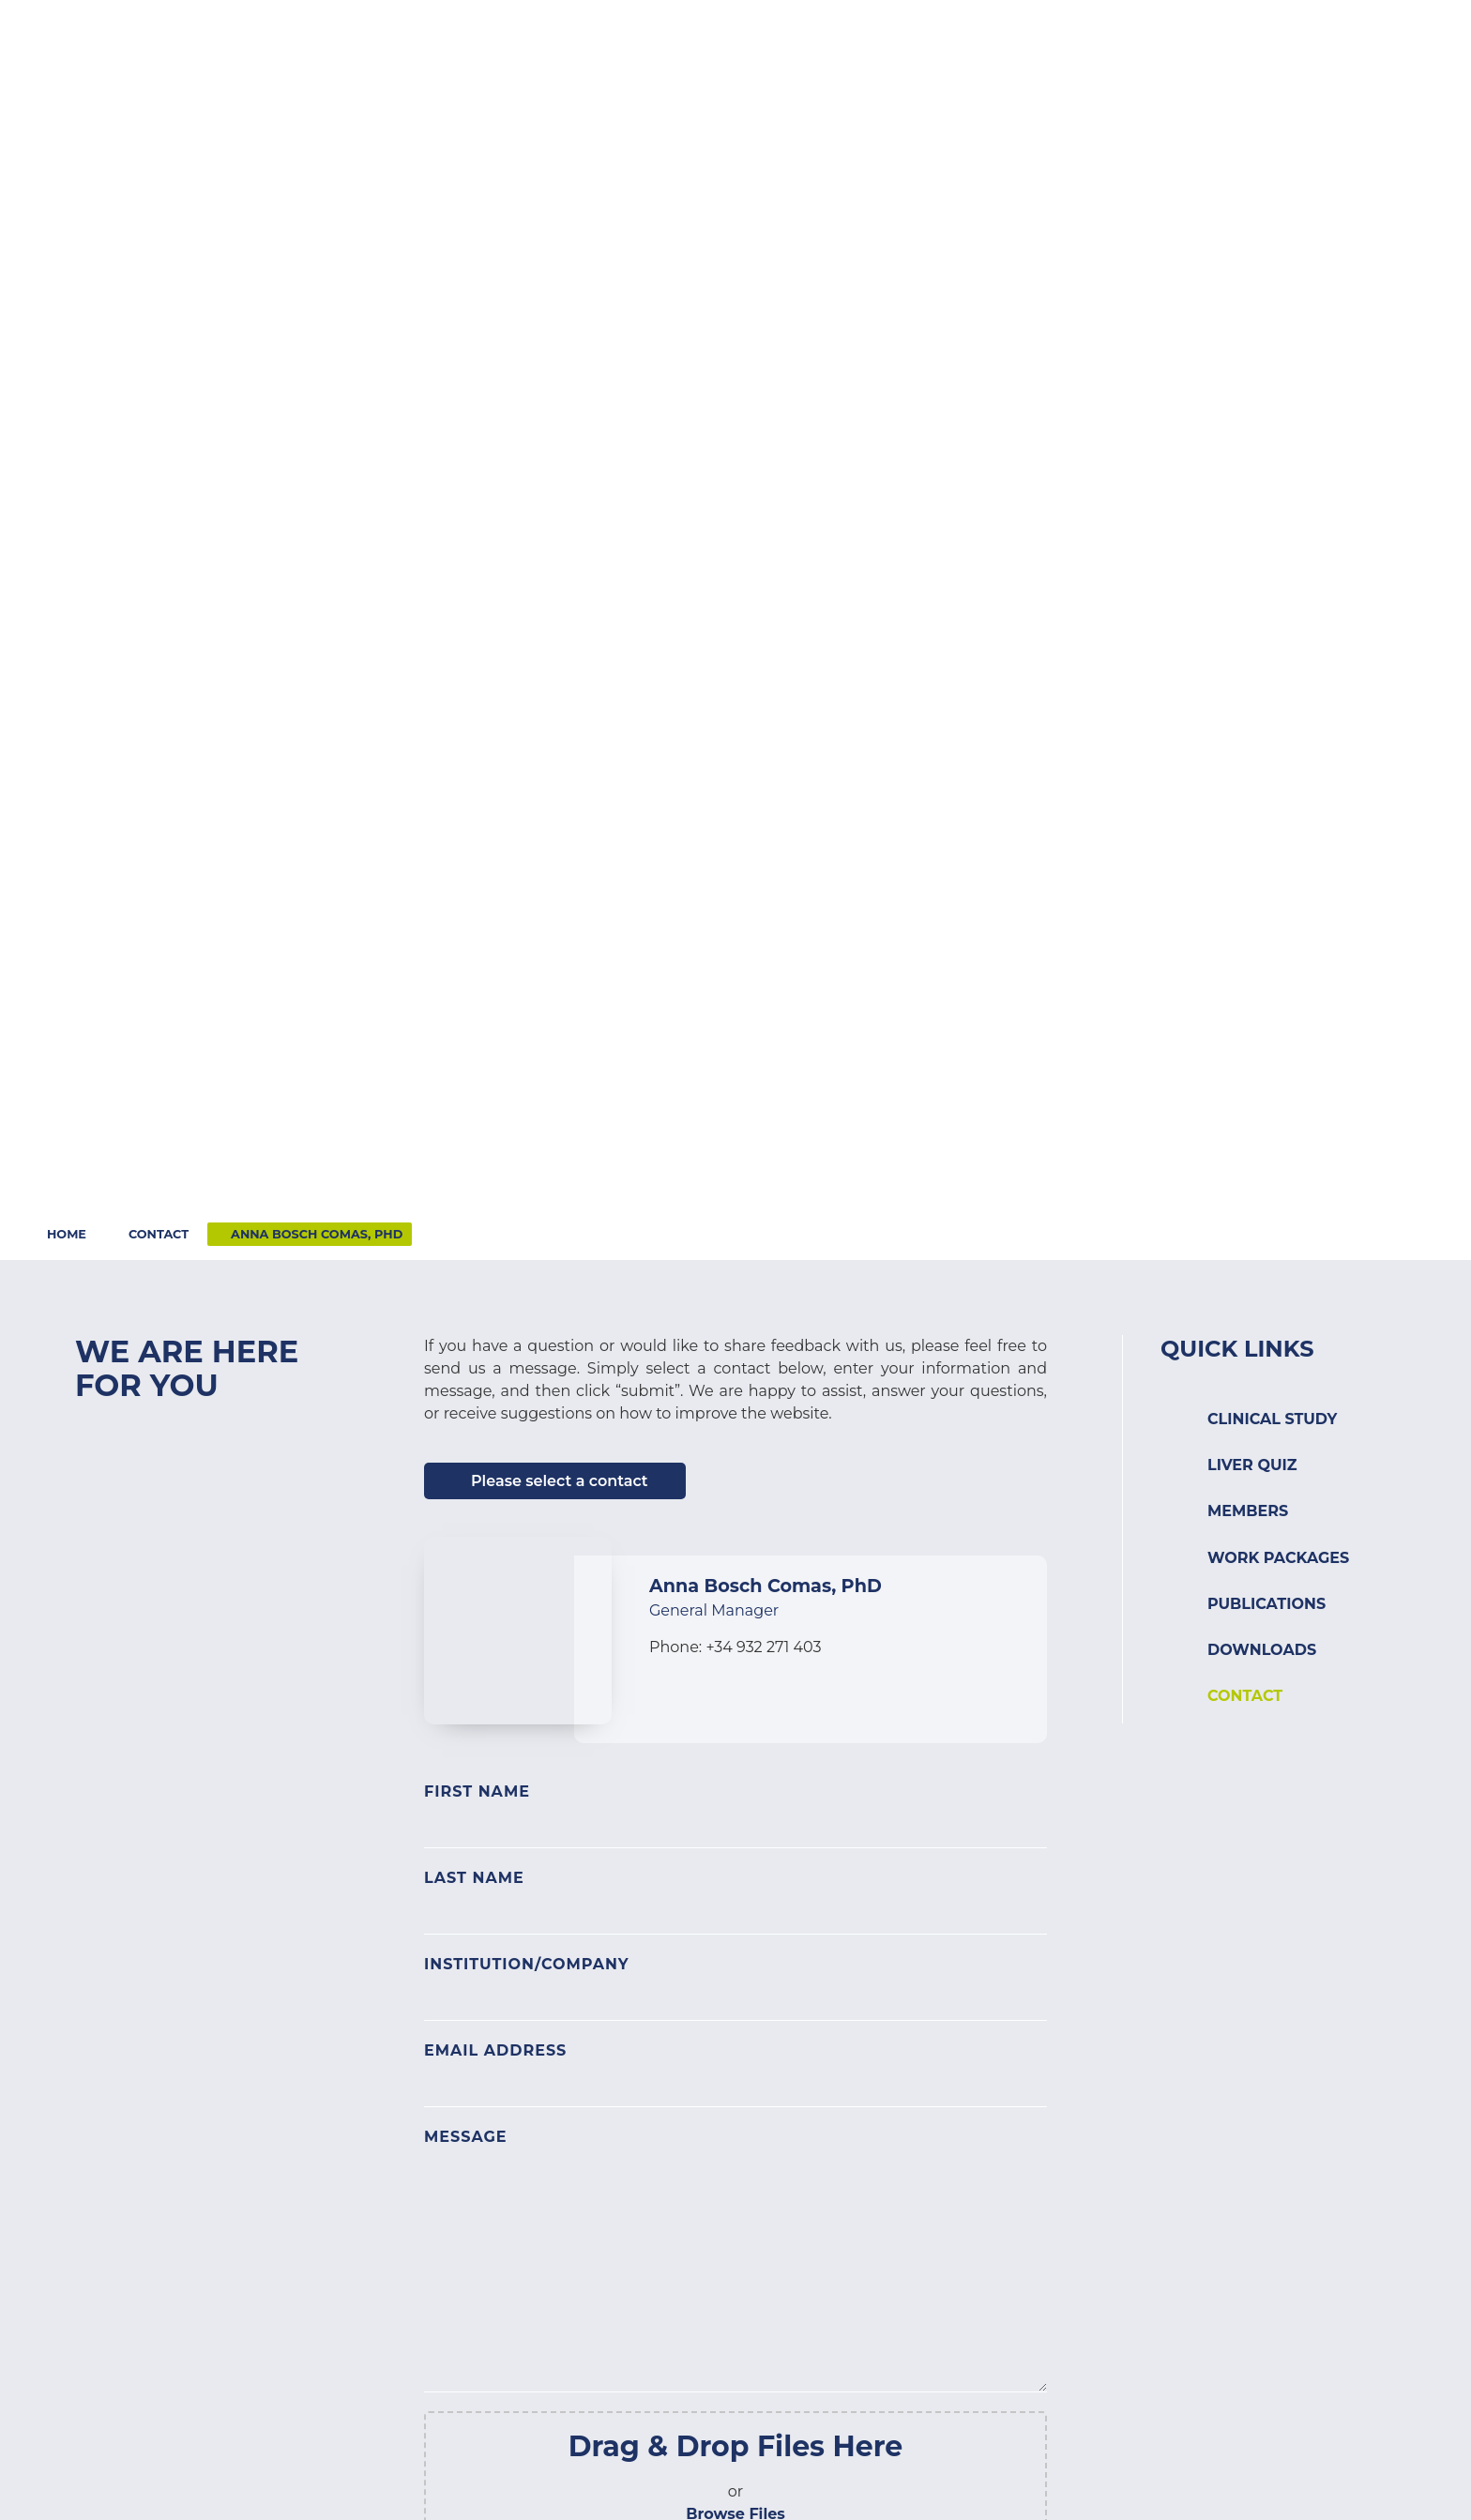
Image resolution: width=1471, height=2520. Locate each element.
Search (1407, 35)
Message (466, 2137)
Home (66, 1234)
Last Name (474, 1878)
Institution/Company (526, 1964)
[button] (646, 70)
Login (1319, 35)
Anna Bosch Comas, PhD (316, 1234)
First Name (477, 1791)
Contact (1226, 35)
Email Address (495, 2050)
